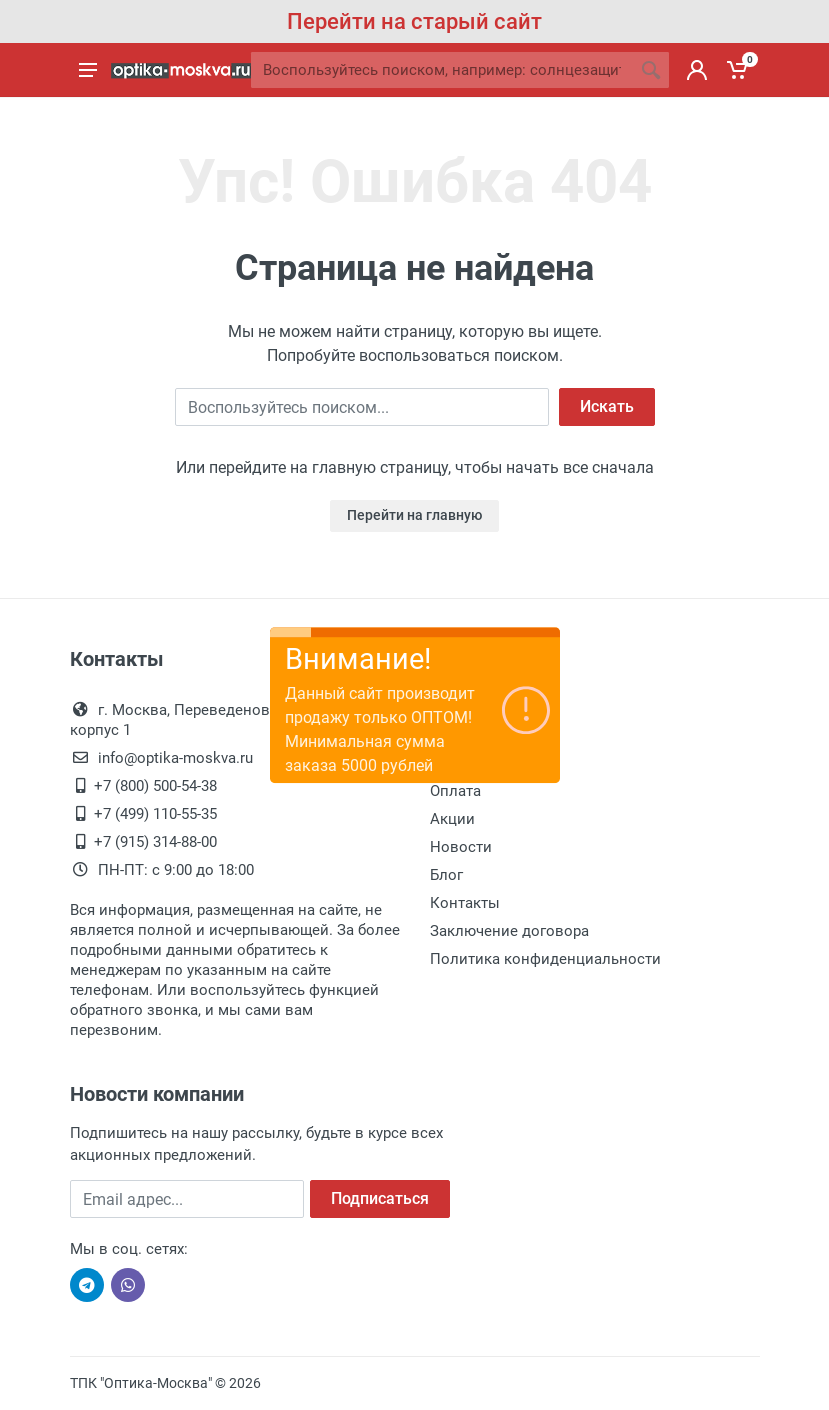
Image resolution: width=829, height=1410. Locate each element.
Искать (607, 406)
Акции (452, 819)
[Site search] (442, 70)
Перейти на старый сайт (414, 21)
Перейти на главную (414, 515)
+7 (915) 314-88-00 (155, 842)
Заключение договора (509, 931)
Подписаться (380, 1198)
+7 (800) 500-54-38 (155, 786)
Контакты (465, 903)
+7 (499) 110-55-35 (155, 814)
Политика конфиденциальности (545, 959)
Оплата (455, 791)
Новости (461, 847)
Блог (446, 875)
